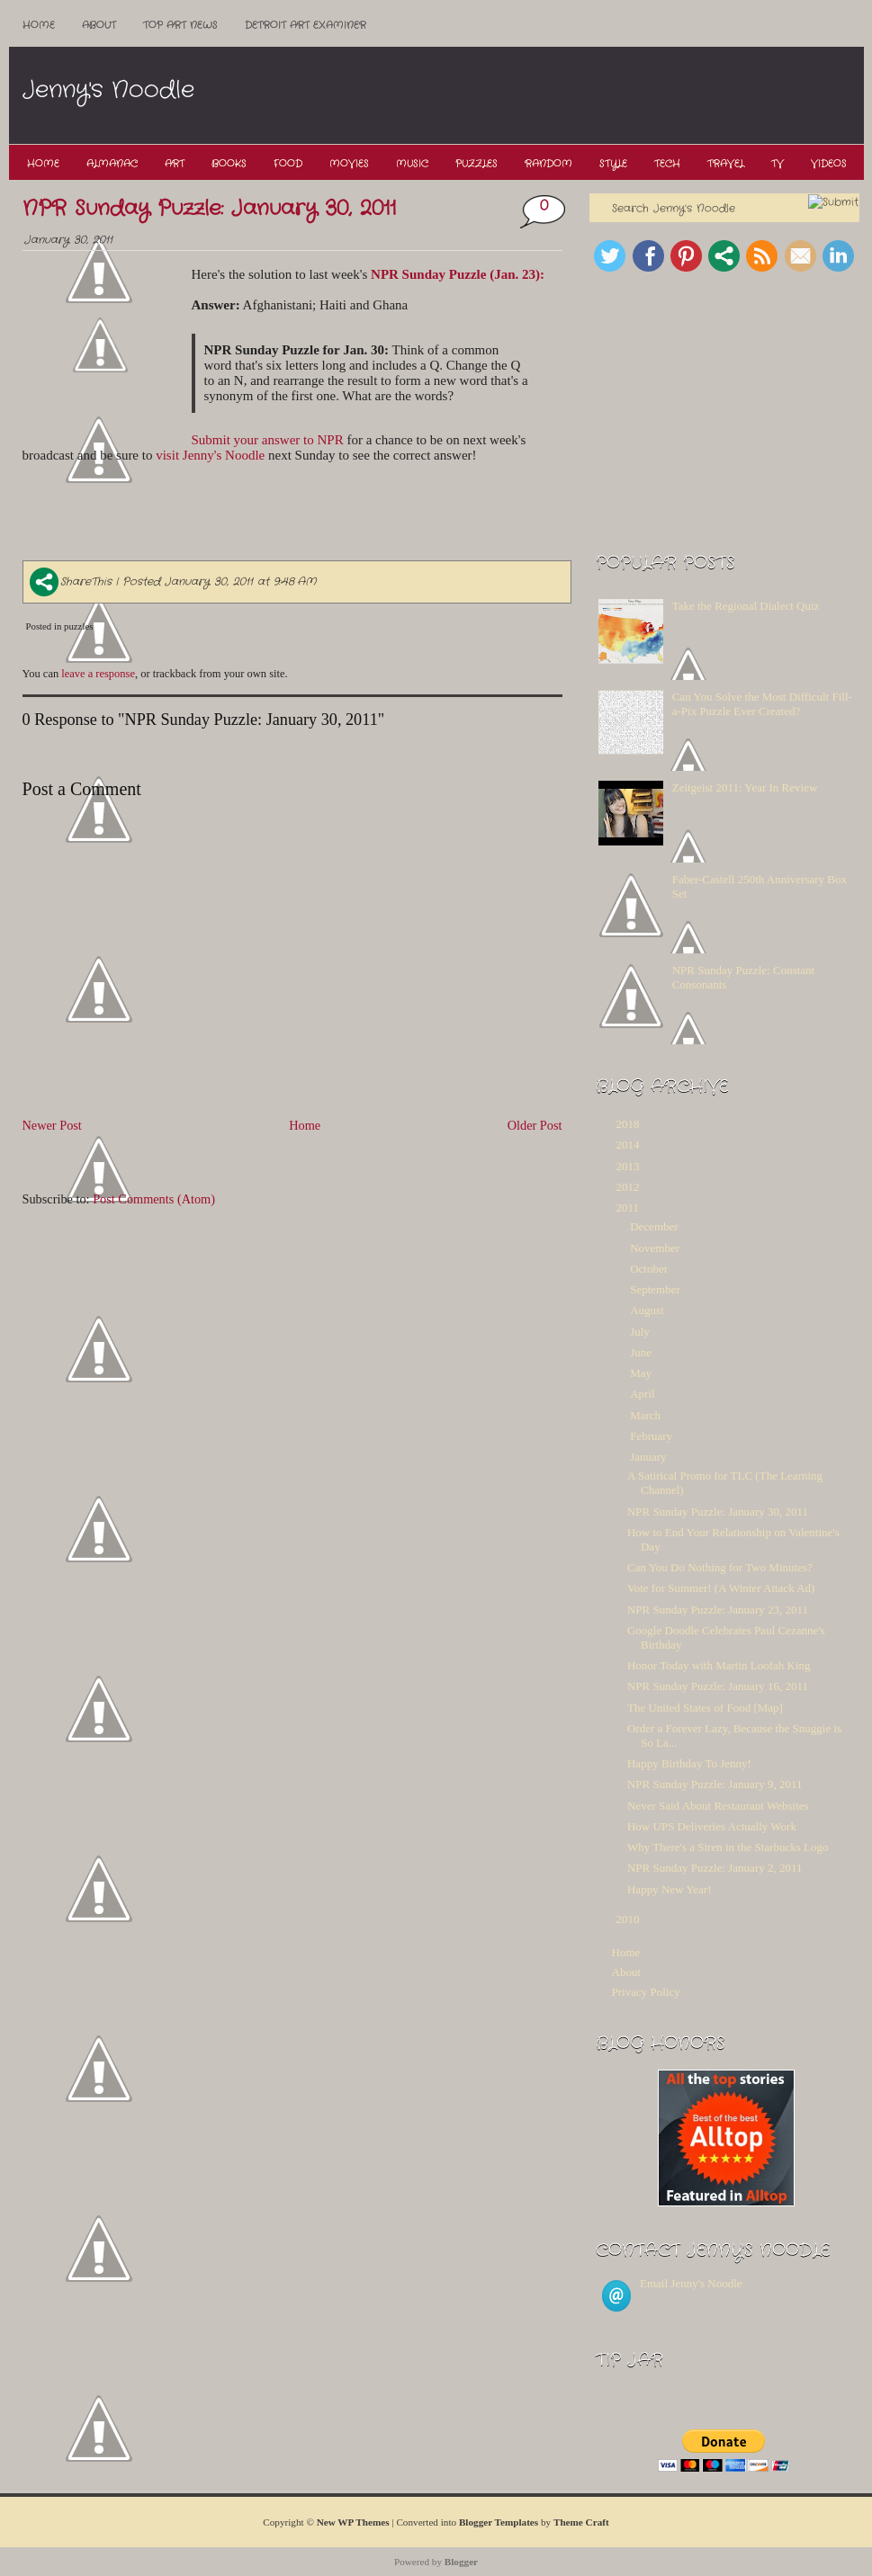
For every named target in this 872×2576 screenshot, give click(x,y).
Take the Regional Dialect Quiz (746, 606)
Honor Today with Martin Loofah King (719, 1665)
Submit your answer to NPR (268, 440)
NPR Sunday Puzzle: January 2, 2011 (715, 1867)
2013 (628, 1166)
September (655, 1289)
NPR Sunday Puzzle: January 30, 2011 (209, 208)
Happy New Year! (669, 1889)
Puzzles (476, 164)
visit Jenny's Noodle (210, 455)
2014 (628, 1144)
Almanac (112, 164)
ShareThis (71, 581)
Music (412, 164)
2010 (628, 1919)
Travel (725, 164)
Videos (829, 164)
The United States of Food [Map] (705, 1707)
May (641, 1373)
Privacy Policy (646, 1992)
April (642, 1393)
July (640, 1331)
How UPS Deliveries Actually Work (711, 1826)
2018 (628, 1124)
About (99, 25)
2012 (628, 1187)
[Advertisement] (534, 96)
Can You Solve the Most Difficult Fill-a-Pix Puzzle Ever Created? (762, 704)
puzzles (78, 626)
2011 (628, 1207)
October (649, 1268)
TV (777, 164)
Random (548, 164)
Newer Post (52, 1125)
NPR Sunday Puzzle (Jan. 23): (457, 274)
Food (288, 164)
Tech (667, 164)
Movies (349, 164)
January (648, 1456)
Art (174, 164)
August (647, 1310)
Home (38, 25)
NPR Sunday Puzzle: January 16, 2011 (717, 1686)
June (641, 1352)
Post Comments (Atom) (154, 1199)
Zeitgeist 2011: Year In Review (745, 787)
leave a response (98, 673)
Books (229, 164)
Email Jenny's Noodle (691, 2283)
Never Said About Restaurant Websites (718, 1805)
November (654, 1248)
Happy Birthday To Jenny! (689, 1763)
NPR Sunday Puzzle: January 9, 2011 (715, 1784)
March (645, 1415)
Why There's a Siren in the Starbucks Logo (727, 1847)
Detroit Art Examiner (305, 25)
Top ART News (180, 25)
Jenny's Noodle (108, 90)
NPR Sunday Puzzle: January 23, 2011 (717, 1609)
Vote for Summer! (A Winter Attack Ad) (720, 1588)
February (651, 1436)
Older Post (535, 1125)
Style (613, 164)
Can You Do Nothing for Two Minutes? (720, 1567)
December (654, 1226)
